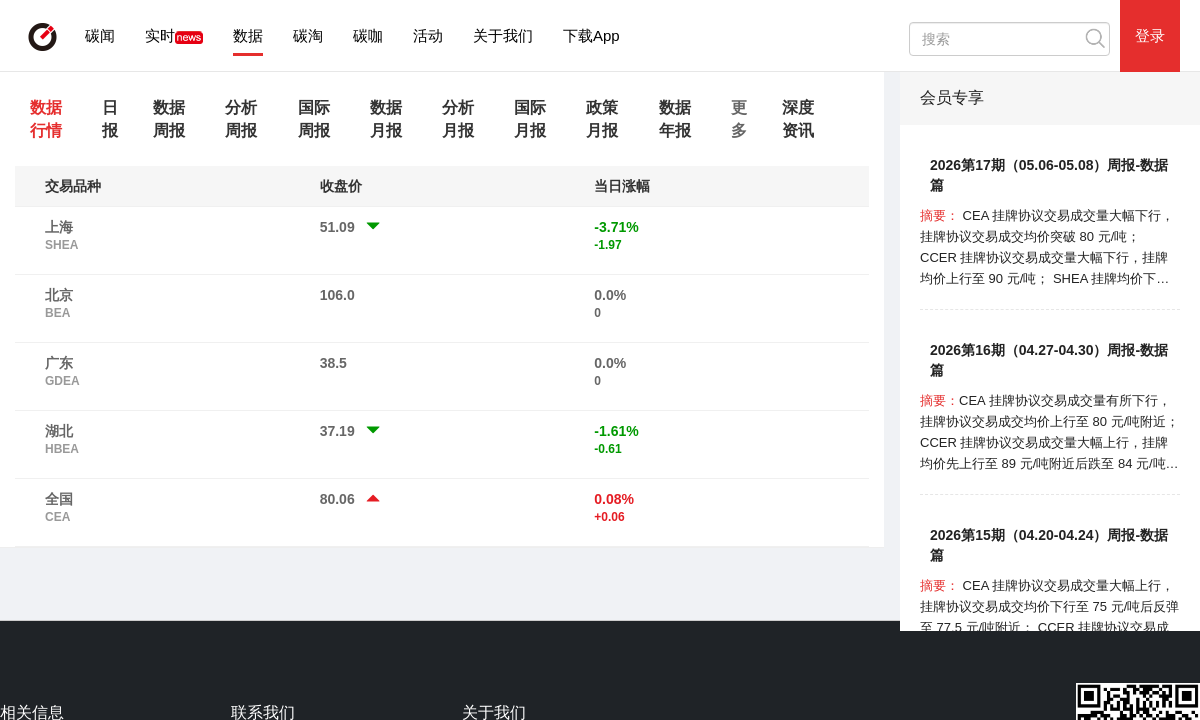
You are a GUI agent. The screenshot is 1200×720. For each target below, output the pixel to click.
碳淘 (308, 35)
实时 (160, 35)
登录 (1150, 35)
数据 (248, 35)
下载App (591, 35)
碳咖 (368, 35)
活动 (428, 35)
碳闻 (100, 35)
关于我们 (503, 35)
